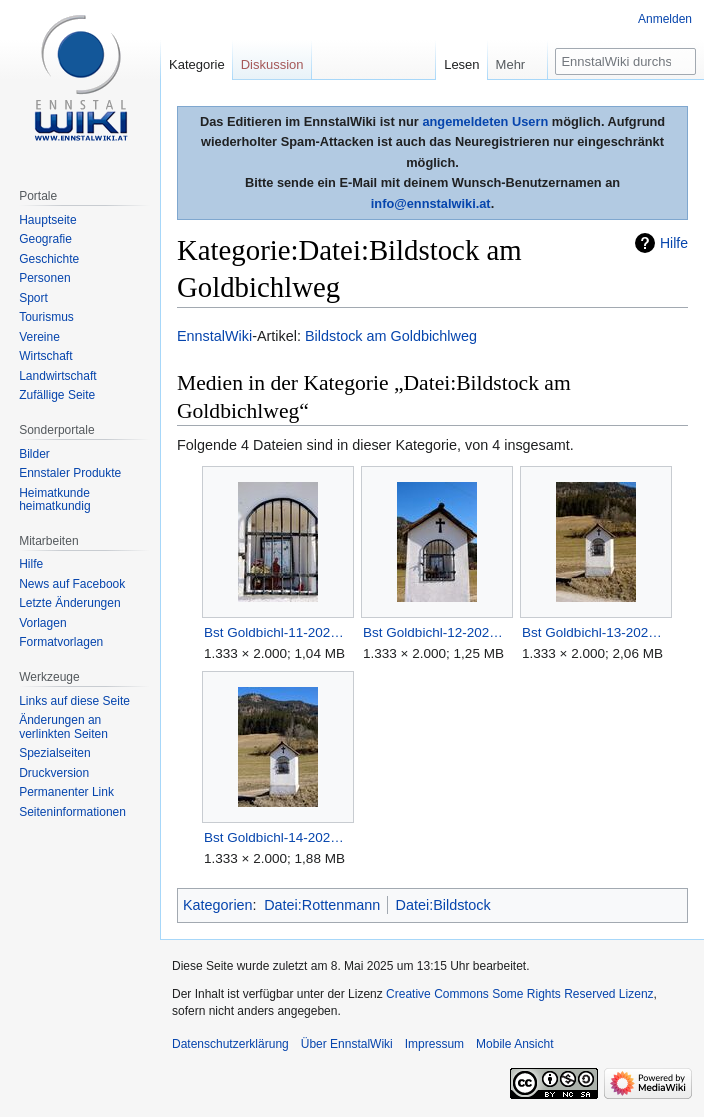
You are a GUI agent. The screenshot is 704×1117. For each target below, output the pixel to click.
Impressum (434, 1044)
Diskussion (272, 64)
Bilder (34, 454)
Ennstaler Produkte (70, 473)
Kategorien (218, 905)
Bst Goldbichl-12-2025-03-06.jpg (436, 632)
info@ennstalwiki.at (431, 203)
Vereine (39, 337)
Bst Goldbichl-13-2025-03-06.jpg (595, 632)
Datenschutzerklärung (230, 1044)
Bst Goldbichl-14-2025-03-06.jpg (277, 837)
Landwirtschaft (57, 376)
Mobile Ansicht (514, 1044)
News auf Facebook (72, 584)
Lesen (461, 64)
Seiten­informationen (72, 812)
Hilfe (674, 243)
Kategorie (197, 64)
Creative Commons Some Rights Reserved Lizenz (519, 994)
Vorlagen (42, 623)
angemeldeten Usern (485, 121)
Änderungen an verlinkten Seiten (63, 727)
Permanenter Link (66, 792)
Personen (44, 278)
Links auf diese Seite (74, 701)
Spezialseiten (54, 753)
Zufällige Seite (57, 395)
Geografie (45, 239)
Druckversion (54, 773)
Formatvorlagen (61, 642)
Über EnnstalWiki (347, 1044)
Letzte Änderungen (69, 603)
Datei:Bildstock (443, 905)
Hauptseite (47, 220)
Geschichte (49, 259)
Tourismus (46, 317)
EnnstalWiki (214, 336)
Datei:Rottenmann (322, 905)
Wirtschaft (45, 356)
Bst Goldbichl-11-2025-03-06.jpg (277, 632)
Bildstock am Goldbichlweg (391, 336)
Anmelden (665, 19)
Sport (33, 298)
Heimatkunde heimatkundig (54, 500)
